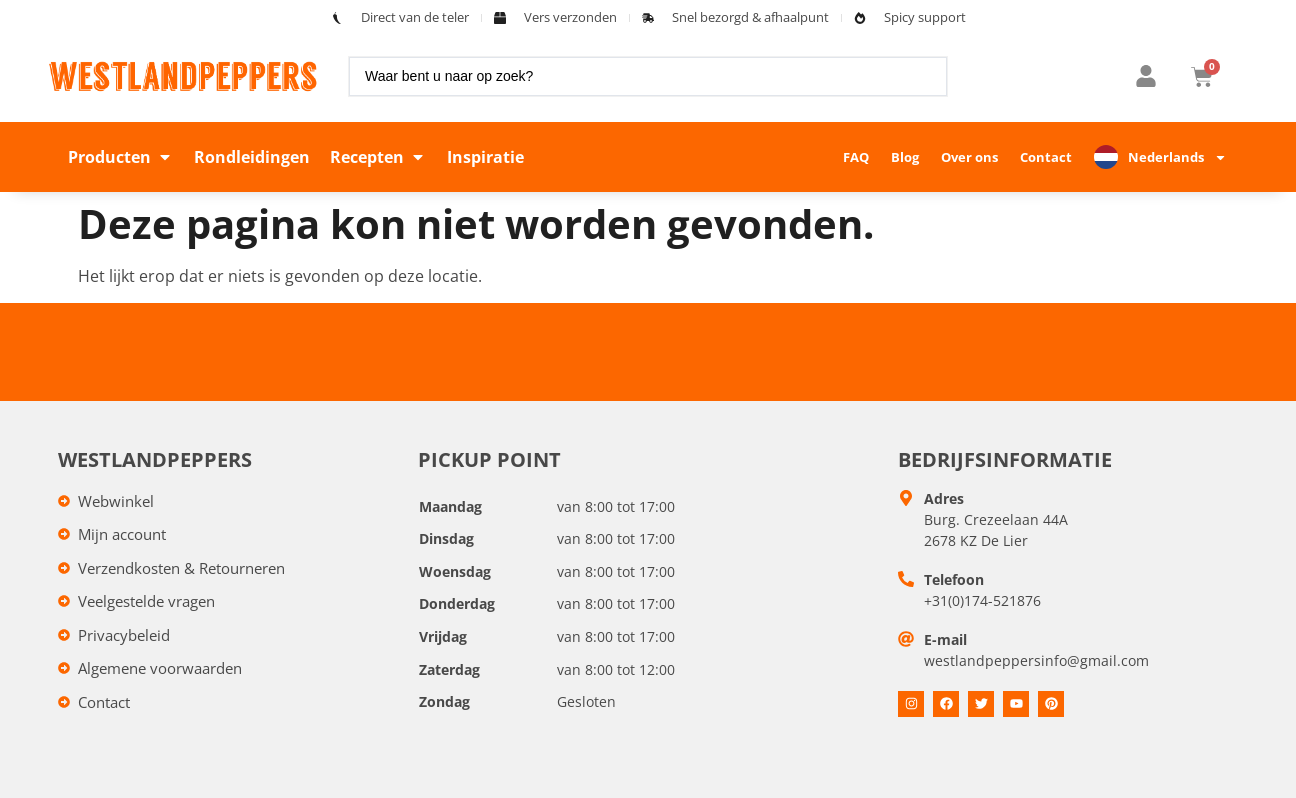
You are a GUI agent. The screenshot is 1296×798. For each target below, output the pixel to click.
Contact (1046, 157)
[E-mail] (906, 639)
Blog (905, 157)
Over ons (969, 157)
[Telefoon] (906, 579)
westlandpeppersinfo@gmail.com (1036, 660)
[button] (121, 157)
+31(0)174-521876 (982, 600)
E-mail (945, 639)
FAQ (856, 157)
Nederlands (1177, 157)
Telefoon (954, 579)
